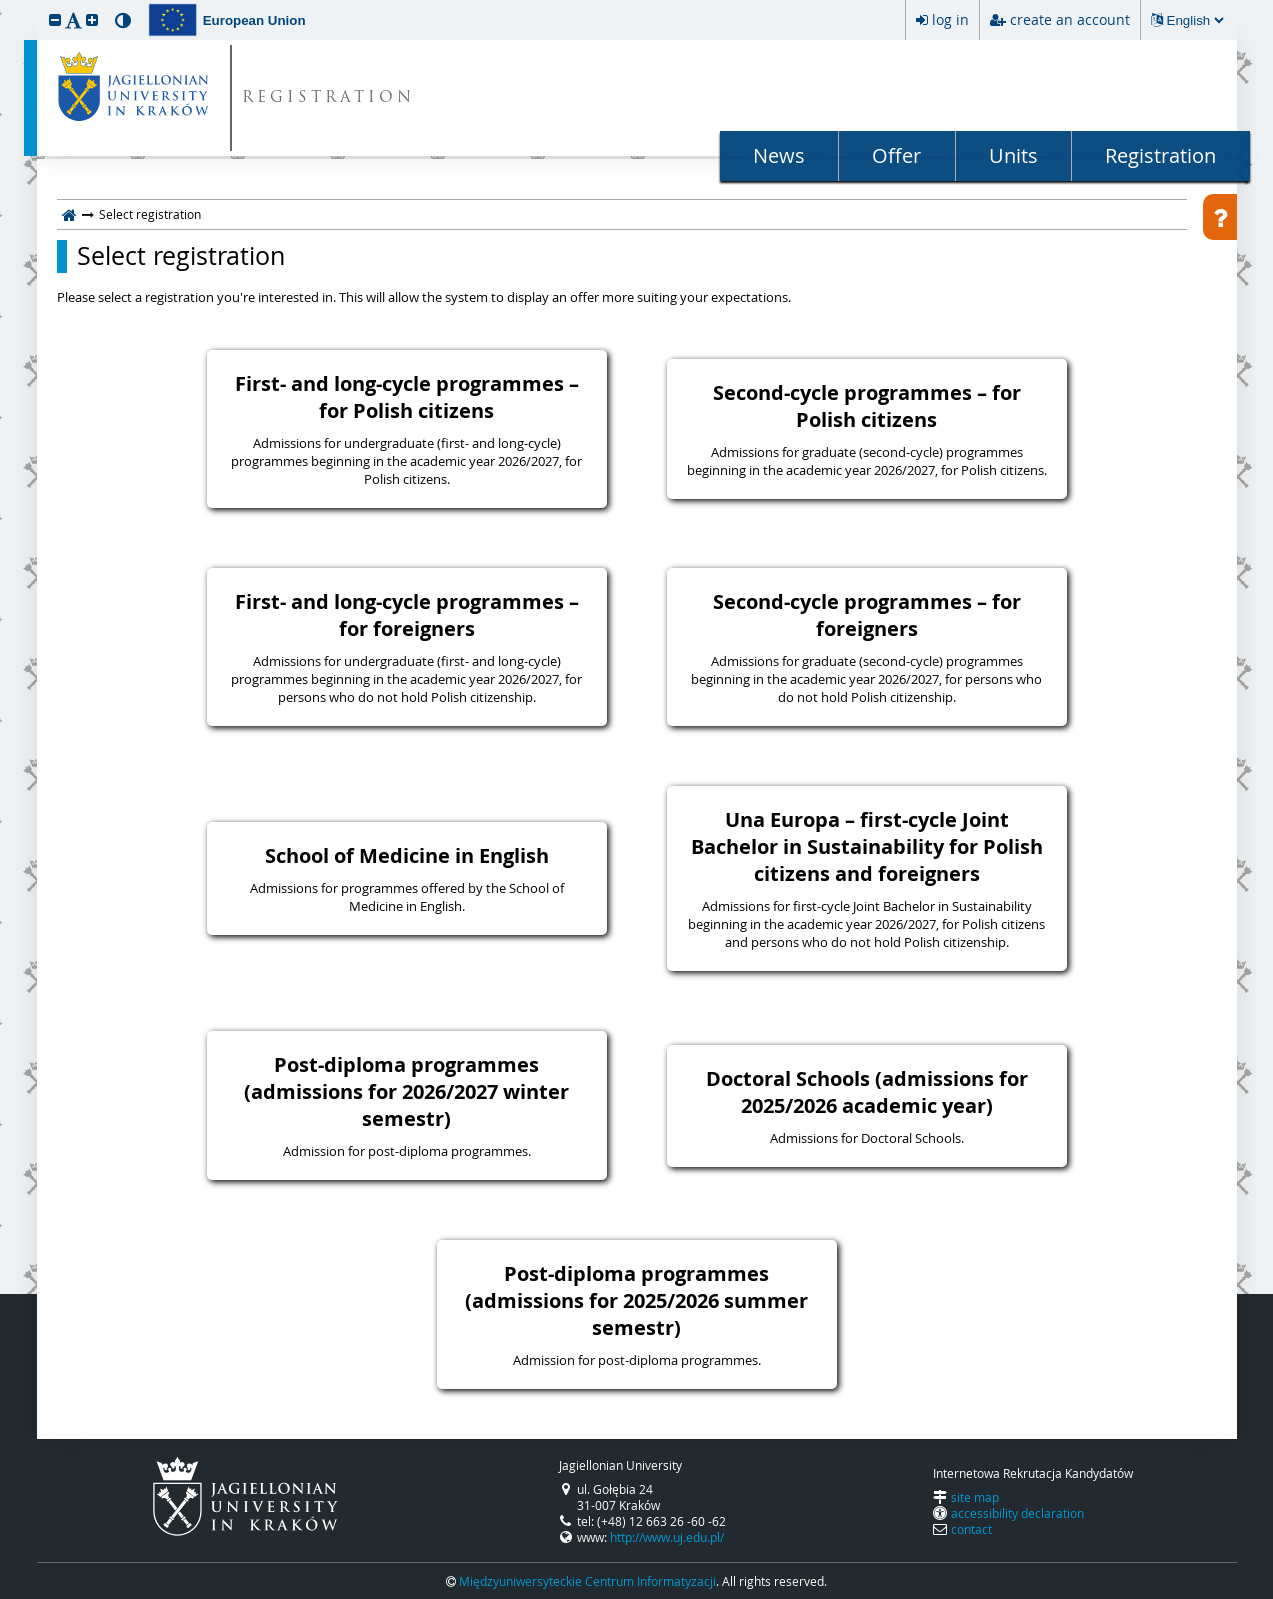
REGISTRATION (328, 98)
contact (971, 1529)
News (779, 155)
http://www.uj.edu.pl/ (667, 1537)
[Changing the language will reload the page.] (1195, 20)
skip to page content (5, 5)
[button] (55, 19)
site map (975, 1497)
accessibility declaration (1017, 1513)
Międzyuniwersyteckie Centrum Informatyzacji (587, 1581)
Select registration (181, 256)
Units (1013, 155)
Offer (896, 155)
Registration (1160, 155)
